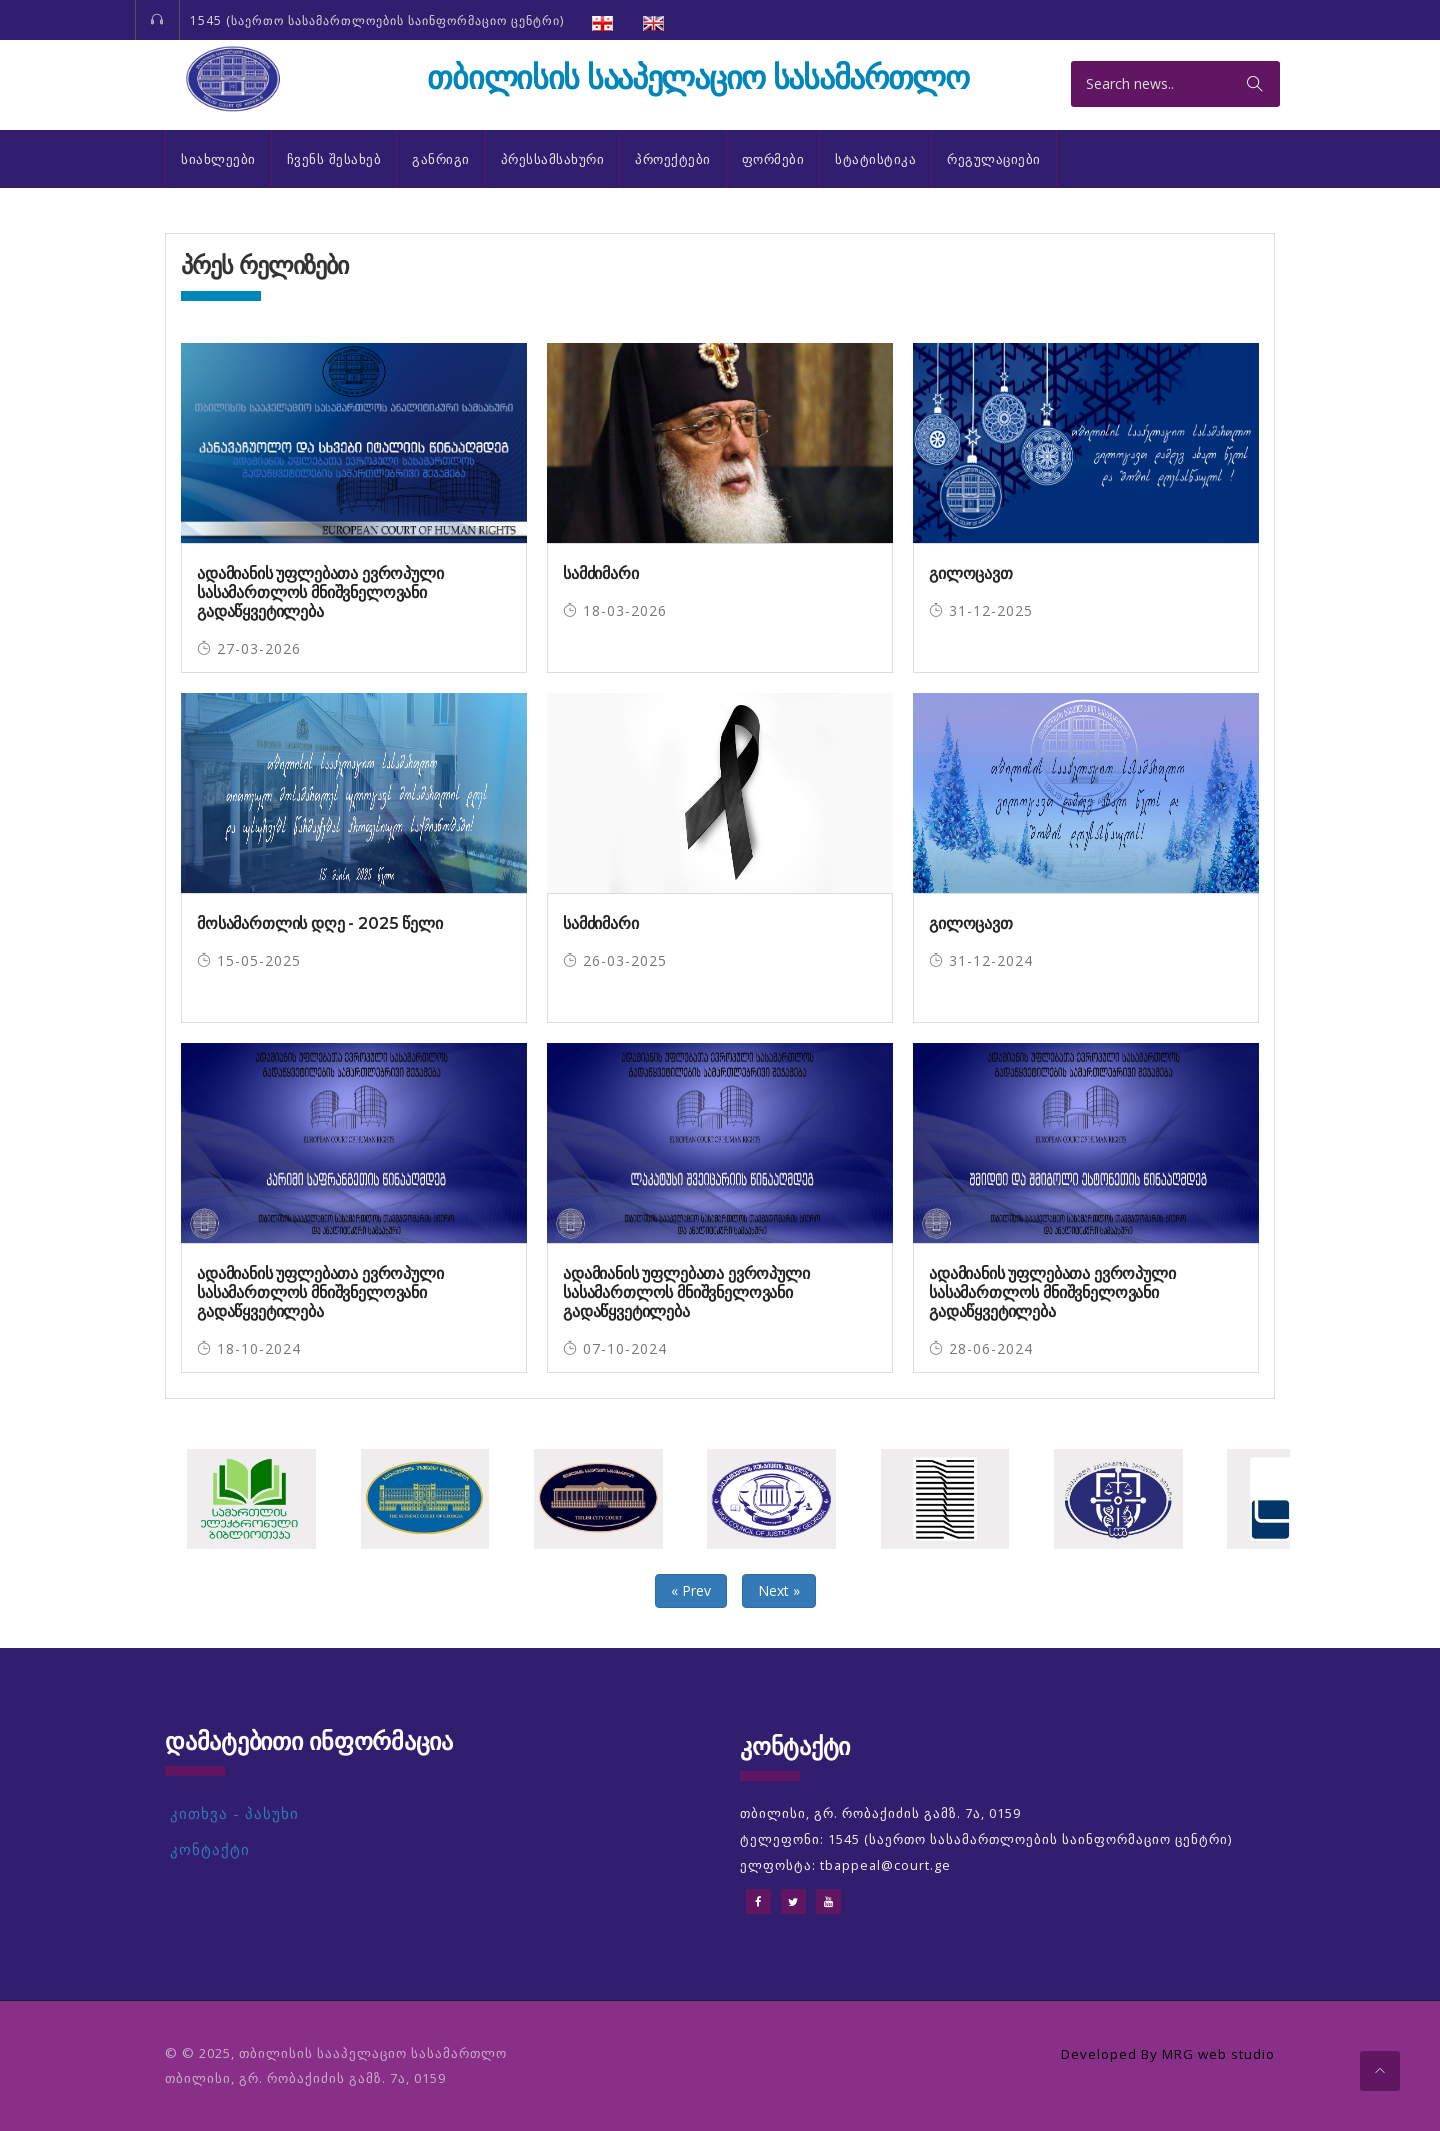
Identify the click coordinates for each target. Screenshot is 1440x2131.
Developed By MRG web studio (1160, 2053)
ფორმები (773, 159)
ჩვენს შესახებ (334, 159)
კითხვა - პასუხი (234, 1813)
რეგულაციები (994, 159)
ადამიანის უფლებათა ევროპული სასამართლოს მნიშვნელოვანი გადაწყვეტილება (320, 592)
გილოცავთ (971, 573)
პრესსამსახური (553, 159)
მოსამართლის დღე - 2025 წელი (320, 923)
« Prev (691, 1590)
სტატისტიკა (875, 159)
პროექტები (673, 159)
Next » (779, 1590)
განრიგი (441, 159)
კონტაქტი (210, 1849)
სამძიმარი (601, 573)
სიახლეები (218, 159)
